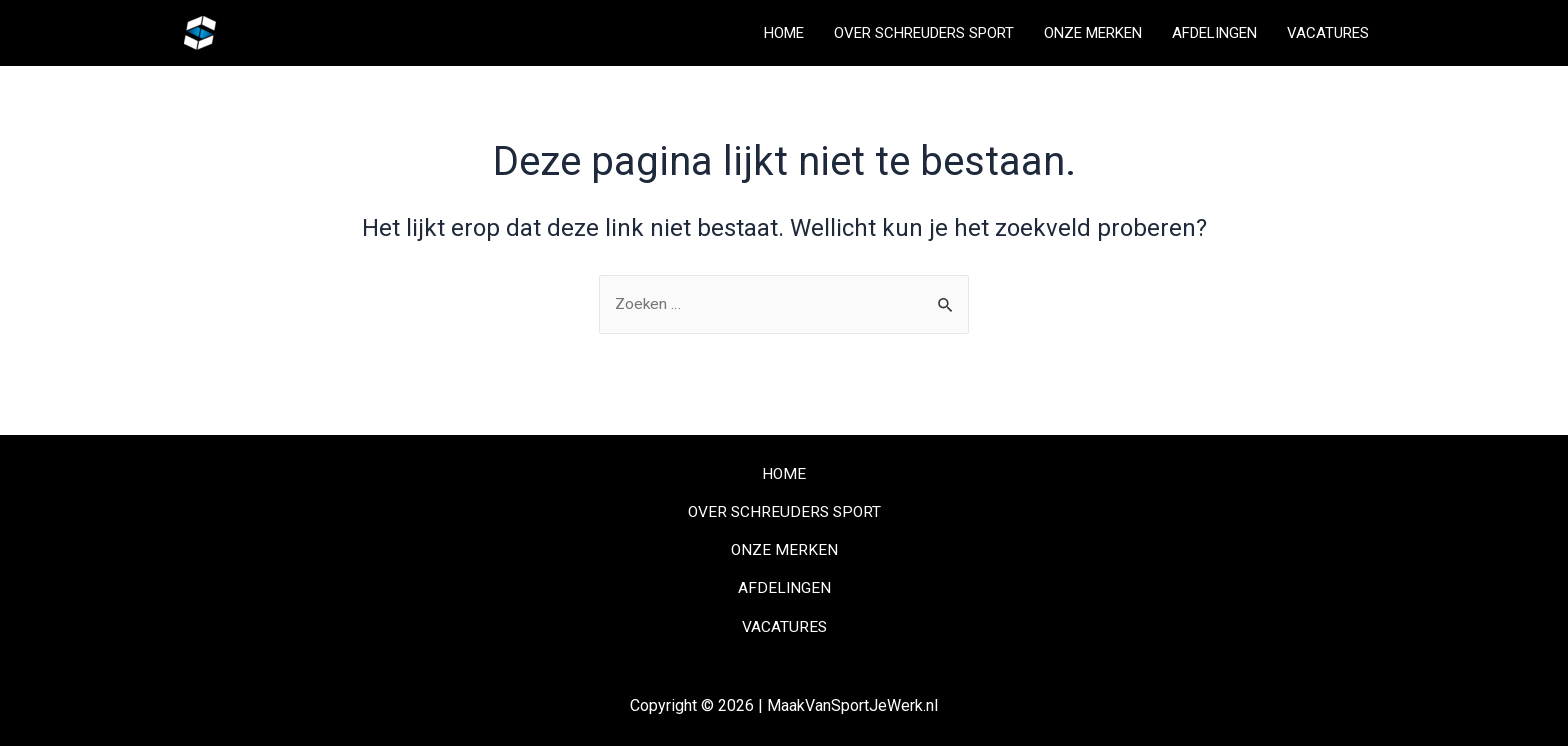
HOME (784, 33)
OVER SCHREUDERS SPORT (924, 33)
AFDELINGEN (1214, 33)
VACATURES (1328, 33)
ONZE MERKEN (1093, 33)
